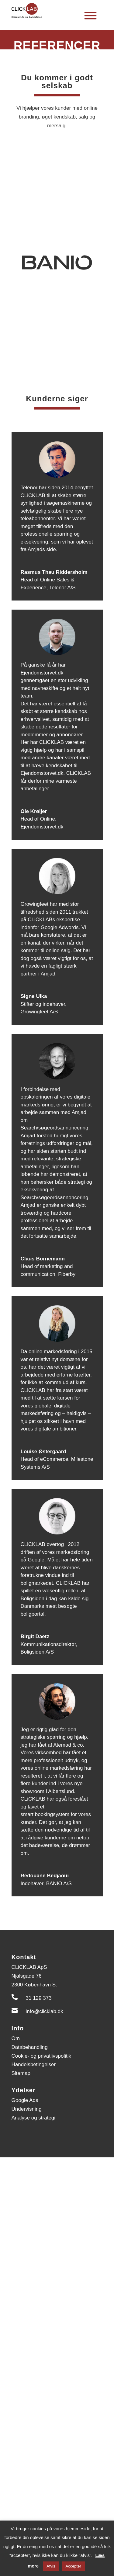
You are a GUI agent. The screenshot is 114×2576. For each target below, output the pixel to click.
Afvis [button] (51, 2566)
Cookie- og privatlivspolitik (41, 2056)
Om (16, 2038)
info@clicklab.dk (44, 2011)
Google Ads (25, 2100)
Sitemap (21, 2073)
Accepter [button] (73, 2566)
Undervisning (27, 2109)
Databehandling (30, 2047)
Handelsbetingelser (34, 2064)
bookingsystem (52, 1814)
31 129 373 (39, 1998)
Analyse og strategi (34, 2118)
